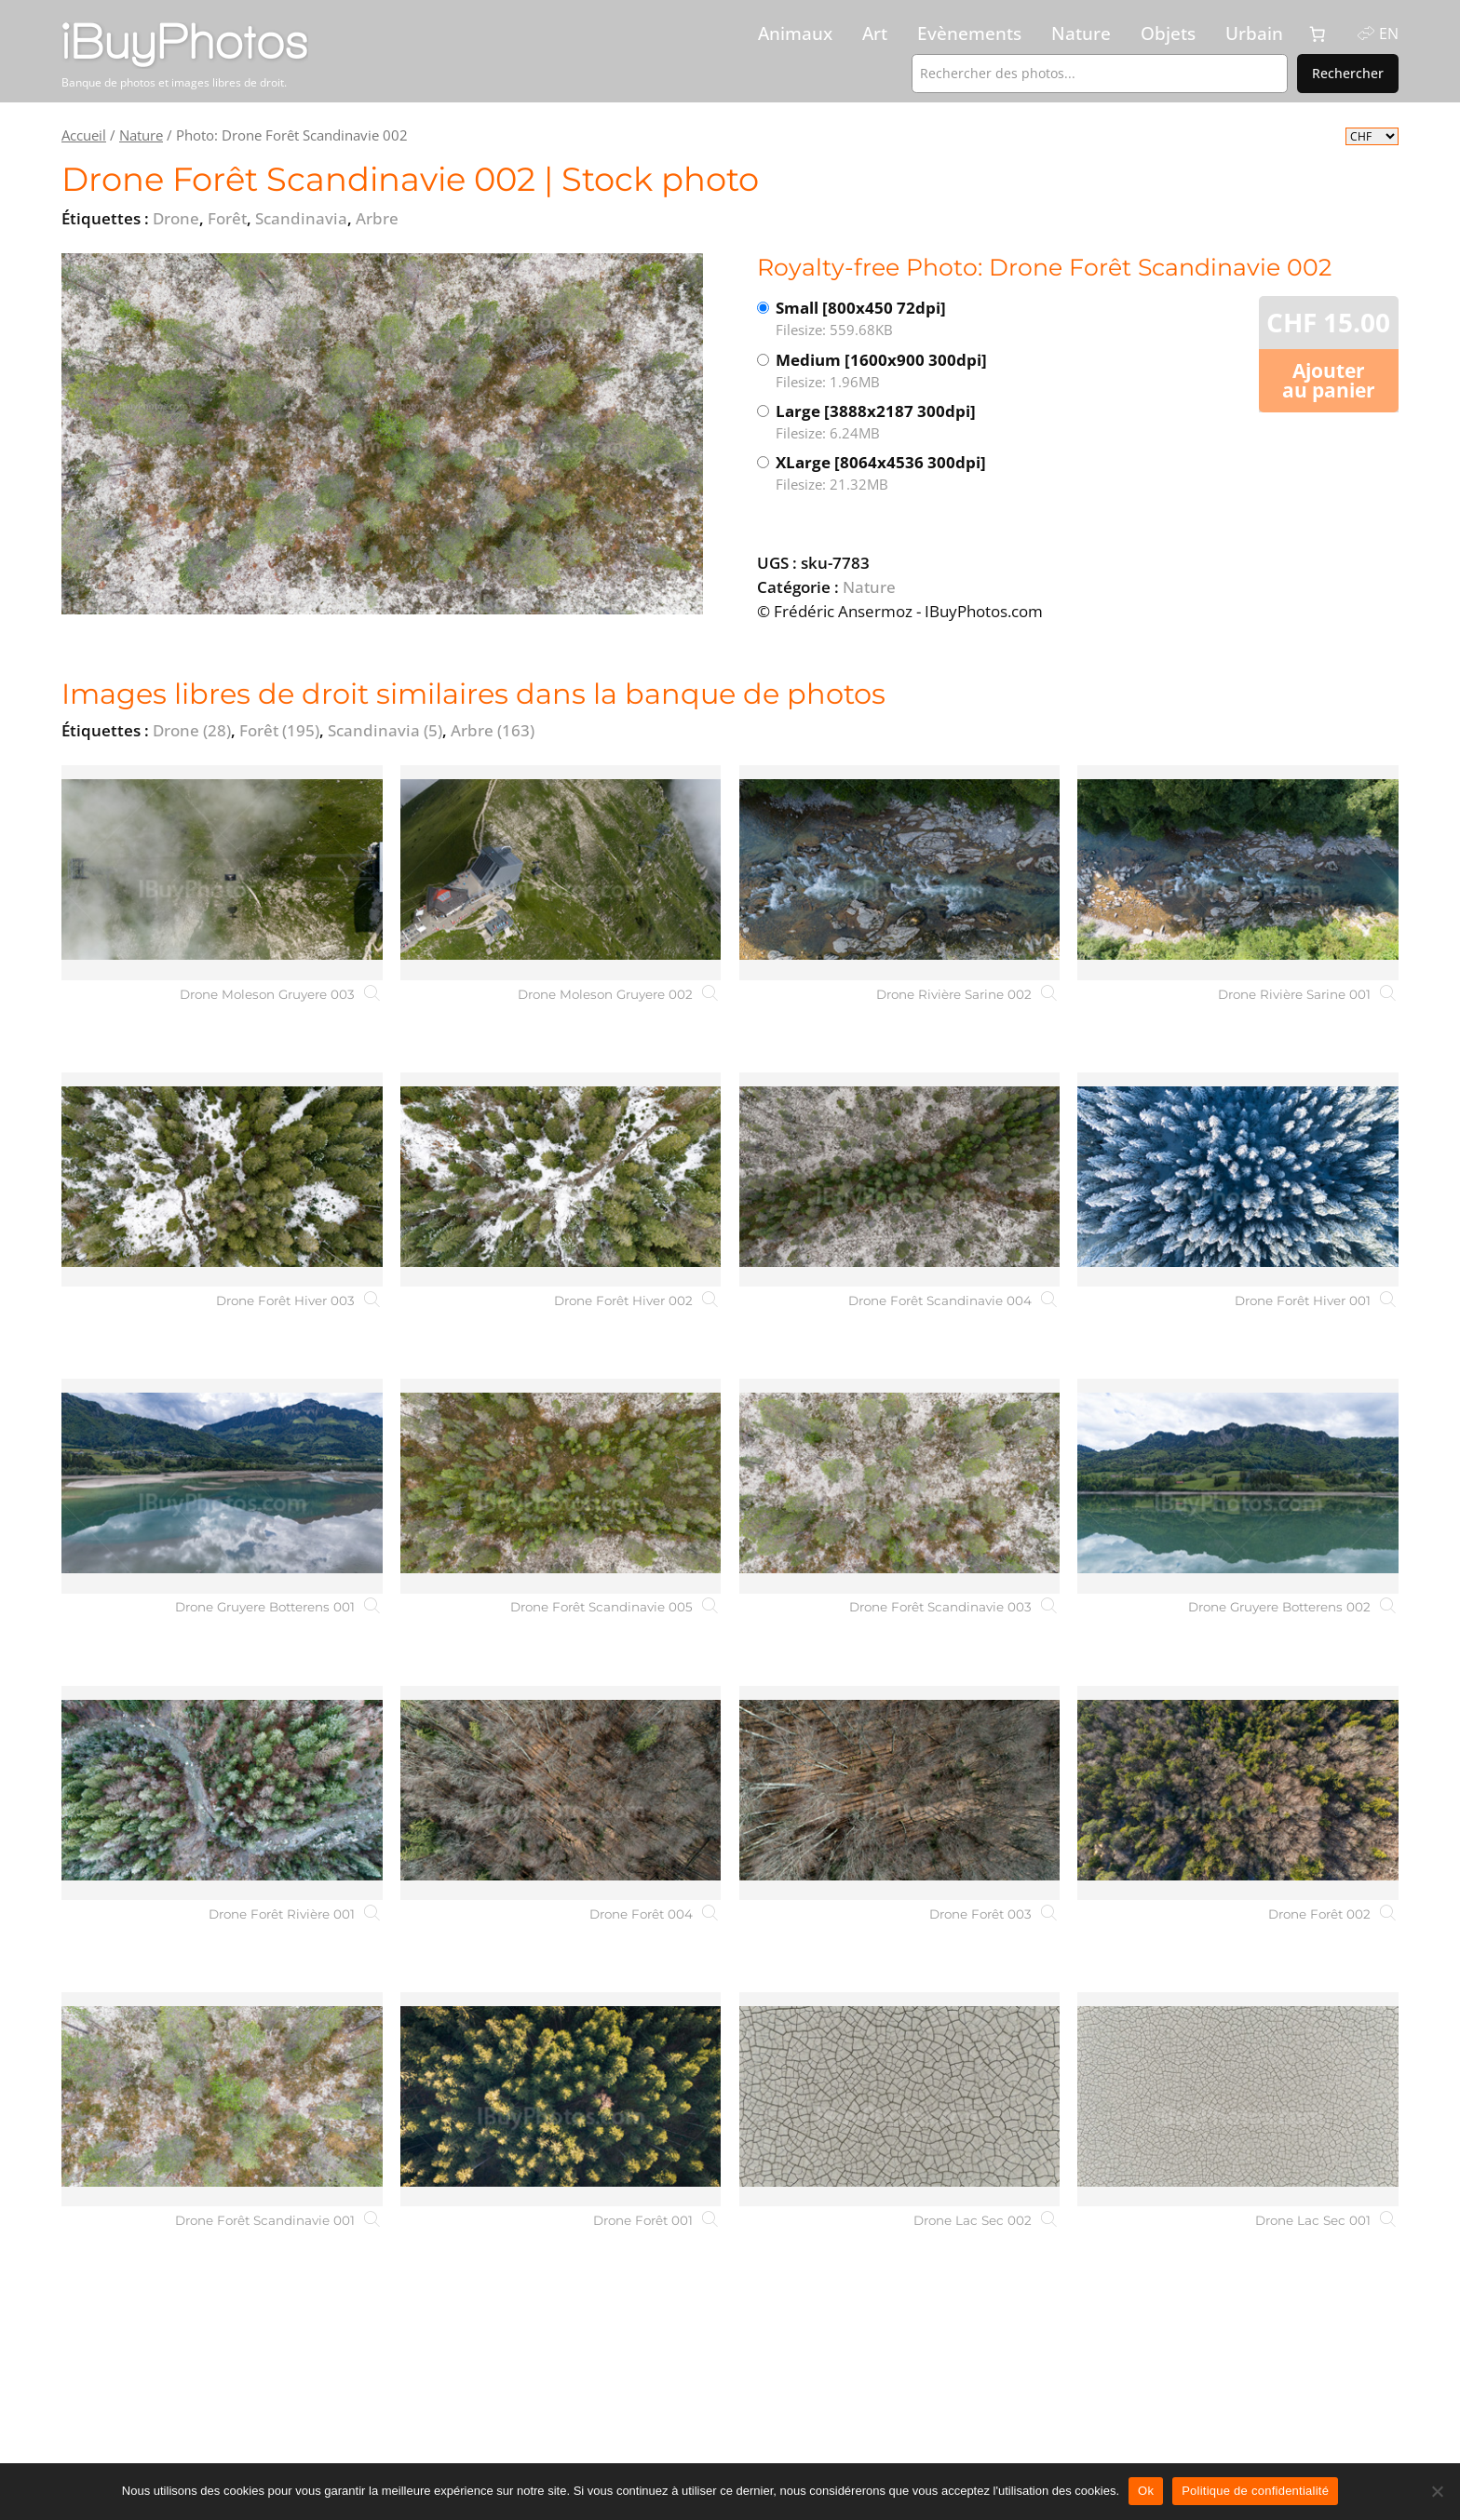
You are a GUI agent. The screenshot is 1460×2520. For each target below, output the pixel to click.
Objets (1168, 33)
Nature (1081, 33)
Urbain (1254, 33)
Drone (192, 730)
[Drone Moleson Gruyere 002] (561, 872)
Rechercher (1348, 73)
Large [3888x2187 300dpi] (926, 422)
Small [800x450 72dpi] (919, 319)
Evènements (969, 33)
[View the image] (382, 433)
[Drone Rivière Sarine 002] (900, 872)
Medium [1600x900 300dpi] (926, 371)
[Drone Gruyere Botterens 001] (222, 1486)
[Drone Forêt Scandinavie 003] (900, 1486)
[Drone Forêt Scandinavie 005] (561, 1486)
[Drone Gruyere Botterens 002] (1238, 1486)
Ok (1146, 2491)
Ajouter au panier (1328, 380)
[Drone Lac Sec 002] (900, 2099)
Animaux (795, 33)
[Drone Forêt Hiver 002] (561, 1179)
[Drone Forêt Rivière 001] (222, 1793)
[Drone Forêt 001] (561, 2099)
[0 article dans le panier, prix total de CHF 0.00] (1317, 34)
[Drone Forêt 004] (561, 1793)
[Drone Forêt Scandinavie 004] (900, 1179)
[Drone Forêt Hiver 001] (1238, 1179)
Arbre (492, 730)
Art (874, 33)
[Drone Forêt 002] (1238, 1793)
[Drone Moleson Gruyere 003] (222, 872)
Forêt (279, 730)
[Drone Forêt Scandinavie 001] (222, 2099)
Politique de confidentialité (1255, 2491)
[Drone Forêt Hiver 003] (222, 1179)
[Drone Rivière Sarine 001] (1238, 872)
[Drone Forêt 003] (900, 1793)
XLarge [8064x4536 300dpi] (926, 473)
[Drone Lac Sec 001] (1238, 2099)
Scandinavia (385, 730)
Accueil (83, 135)
